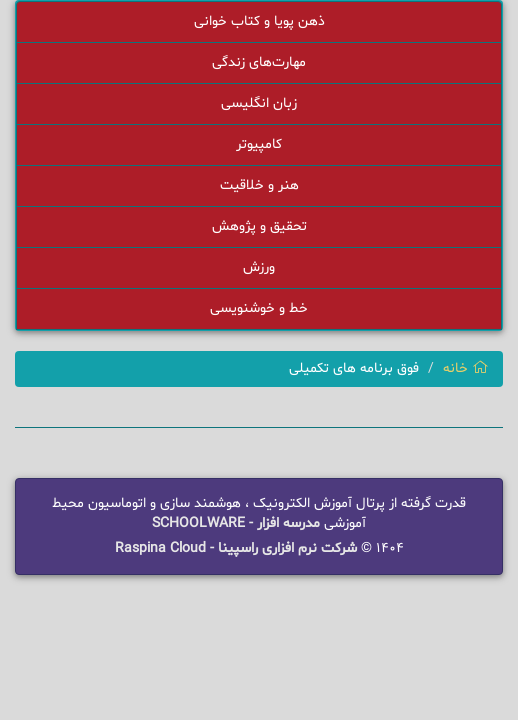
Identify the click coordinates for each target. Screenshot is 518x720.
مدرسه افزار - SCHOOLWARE (236, 523)
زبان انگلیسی (259, 103)
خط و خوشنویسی (259, 308)
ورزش (259, 267)
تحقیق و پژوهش (259, 226)
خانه (465, 368)
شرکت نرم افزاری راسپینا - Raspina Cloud (236, 548)
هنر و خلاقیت (259, 185)
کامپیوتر (259, 144)
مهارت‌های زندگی (259, 62)
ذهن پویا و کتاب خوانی (259, 21)
